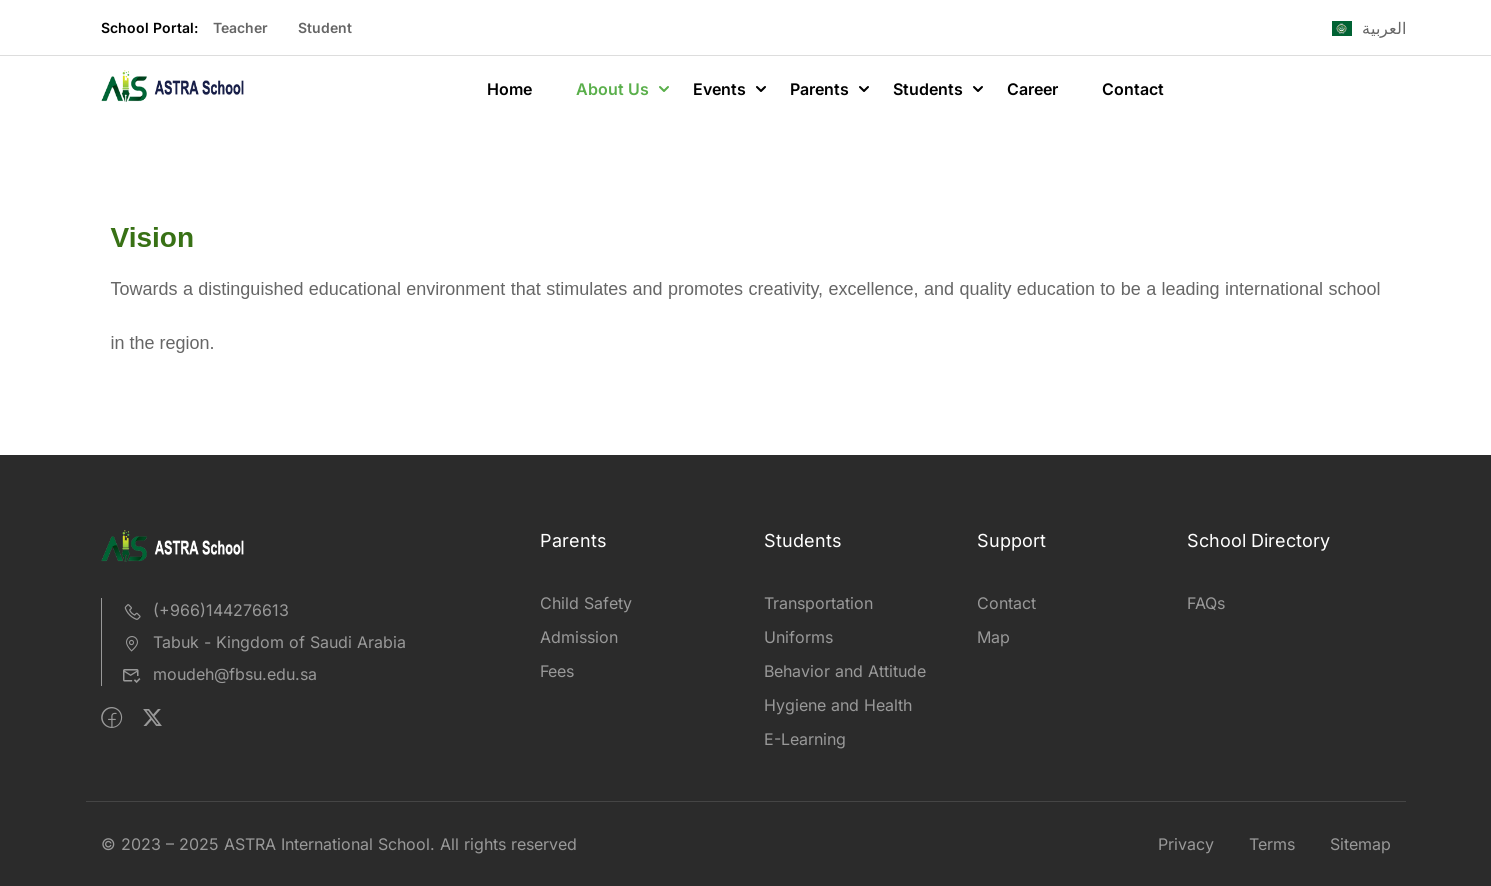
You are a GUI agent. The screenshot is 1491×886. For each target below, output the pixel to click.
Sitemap (1360, 844)
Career (1032, 89)
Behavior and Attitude (845, 671)
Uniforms (798, 637)
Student (325, 27)
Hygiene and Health (838, 705)
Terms (1272, 844)
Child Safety (586, 603)
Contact (1133, 89)
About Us (612, 89)
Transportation (818, 603)
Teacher (240, 27)
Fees (557, 671)
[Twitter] (152, 718)
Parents (819, 89)
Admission (579, 637)
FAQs (1206, 603)
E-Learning (805, 739)
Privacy (1186, 844)
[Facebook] (111, 718)
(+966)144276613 (205, 610)
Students (928, 89)
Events (719, 89)
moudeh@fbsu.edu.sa (219, 674)
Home (509, 89)
